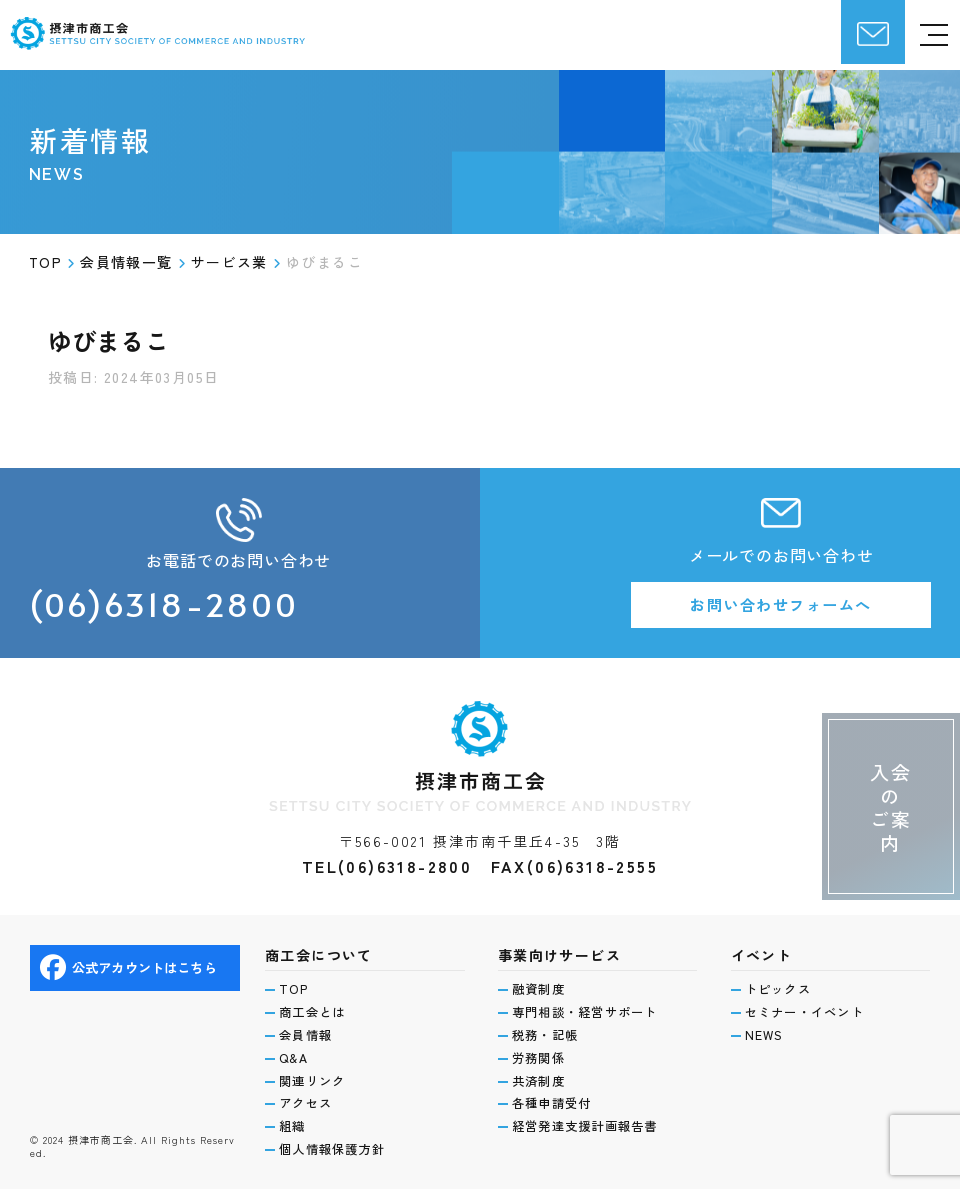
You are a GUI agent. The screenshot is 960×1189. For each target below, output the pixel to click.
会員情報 (308, 1030)
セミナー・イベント (810, 1006)
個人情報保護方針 (337, 1149)
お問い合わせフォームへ (781, 606)
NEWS (766, 1030)
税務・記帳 (549, 1030)
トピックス (782, 982)
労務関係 (541, 1054)
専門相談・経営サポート (591, 1006)
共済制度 (541, 1078)
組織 (294, 1126)
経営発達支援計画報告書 (591, 1126)
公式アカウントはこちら (134, 960)
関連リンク (316, 1078)
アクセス (308, 1102)
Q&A (296, 1054)
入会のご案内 (887, 787)
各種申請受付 (556, 1102)
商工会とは (316, 1006)
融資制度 (541, 982)
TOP (295, 982)
